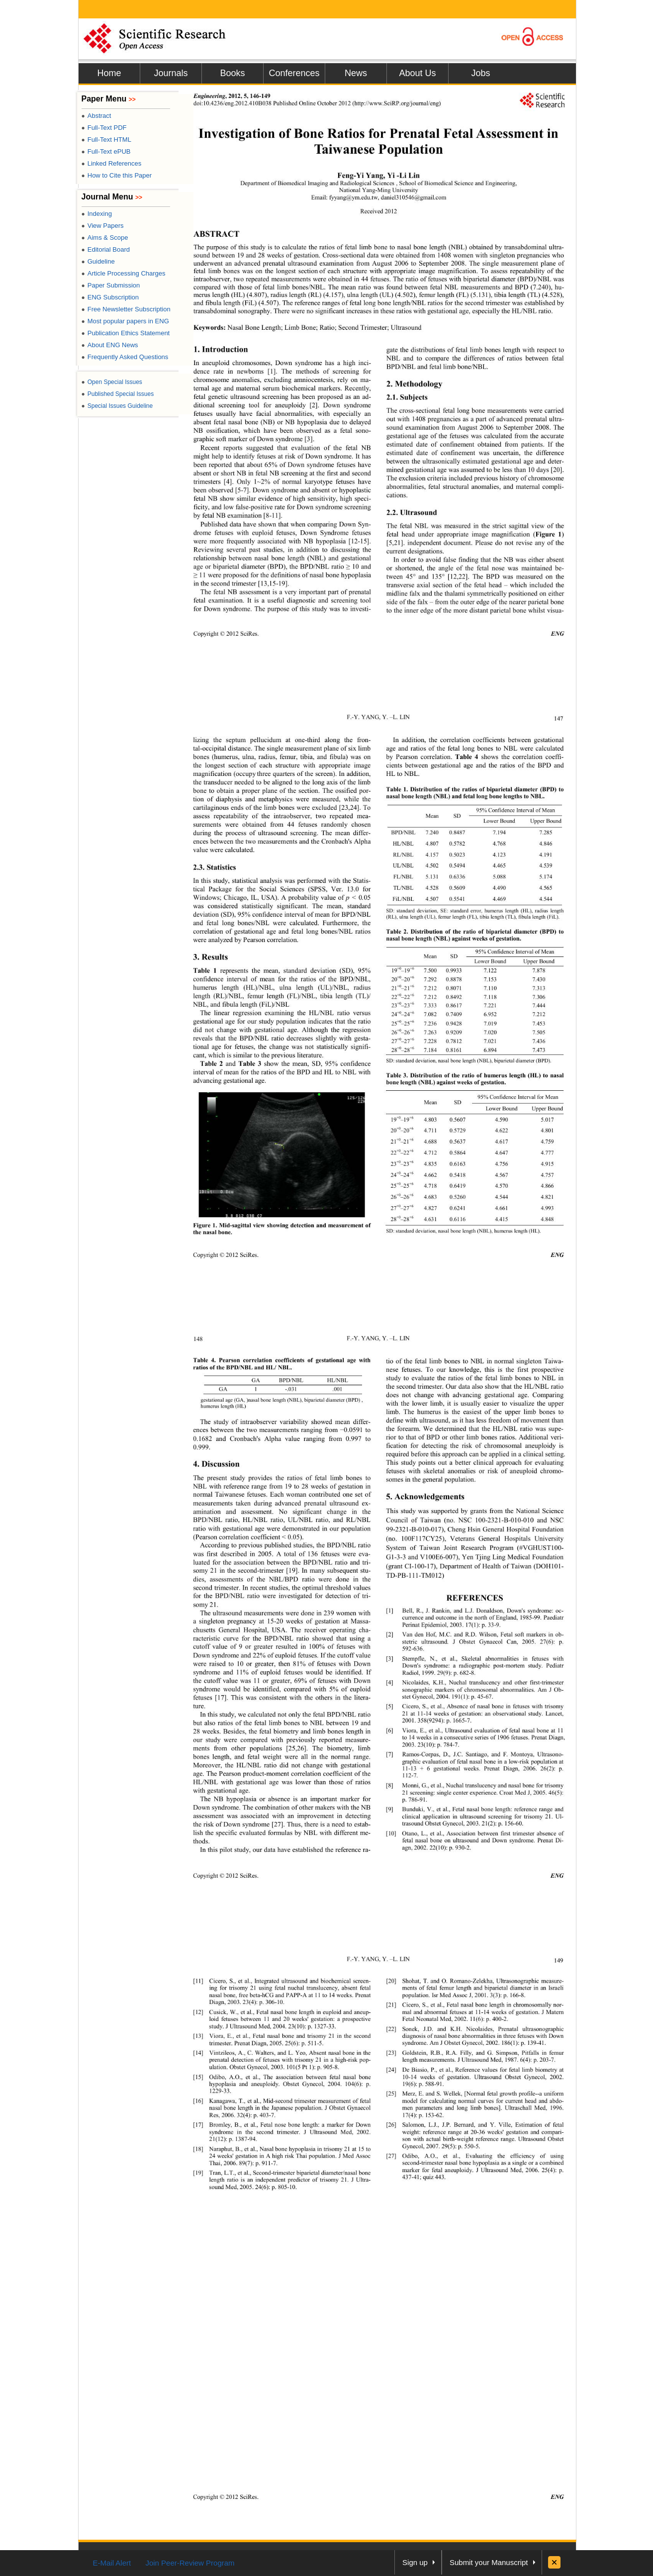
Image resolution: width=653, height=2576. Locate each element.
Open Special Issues (112, 382)
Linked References (112, 163)
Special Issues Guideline (117, 405)
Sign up (415, 2562)
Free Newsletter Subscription (126, 309)
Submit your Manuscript (489, 2562)
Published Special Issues (118, 393)
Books (232, 73)
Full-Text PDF (104, 127)
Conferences (294, 73)
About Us (417, 73)
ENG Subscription (110, 297)
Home (109, 73)
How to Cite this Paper (117, 175)
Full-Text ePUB (106, 151)
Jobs (480, 73)
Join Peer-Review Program (189, 2563)
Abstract (96, 115)
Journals (170, 73)
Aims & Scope (105, 237)
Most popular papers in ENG (125, 321)
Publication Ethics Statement (126, 333)
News (356, 73)
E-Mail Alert (112, 2563)
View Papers (103, 225)
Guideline (98, 261)
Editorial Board (106, 249)
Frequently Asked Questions (125, 357)
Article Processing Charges (124, 273)
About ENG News (110, 345)
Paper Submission (111, 285)
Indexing (97, 213)
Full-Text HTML (106, 139)
